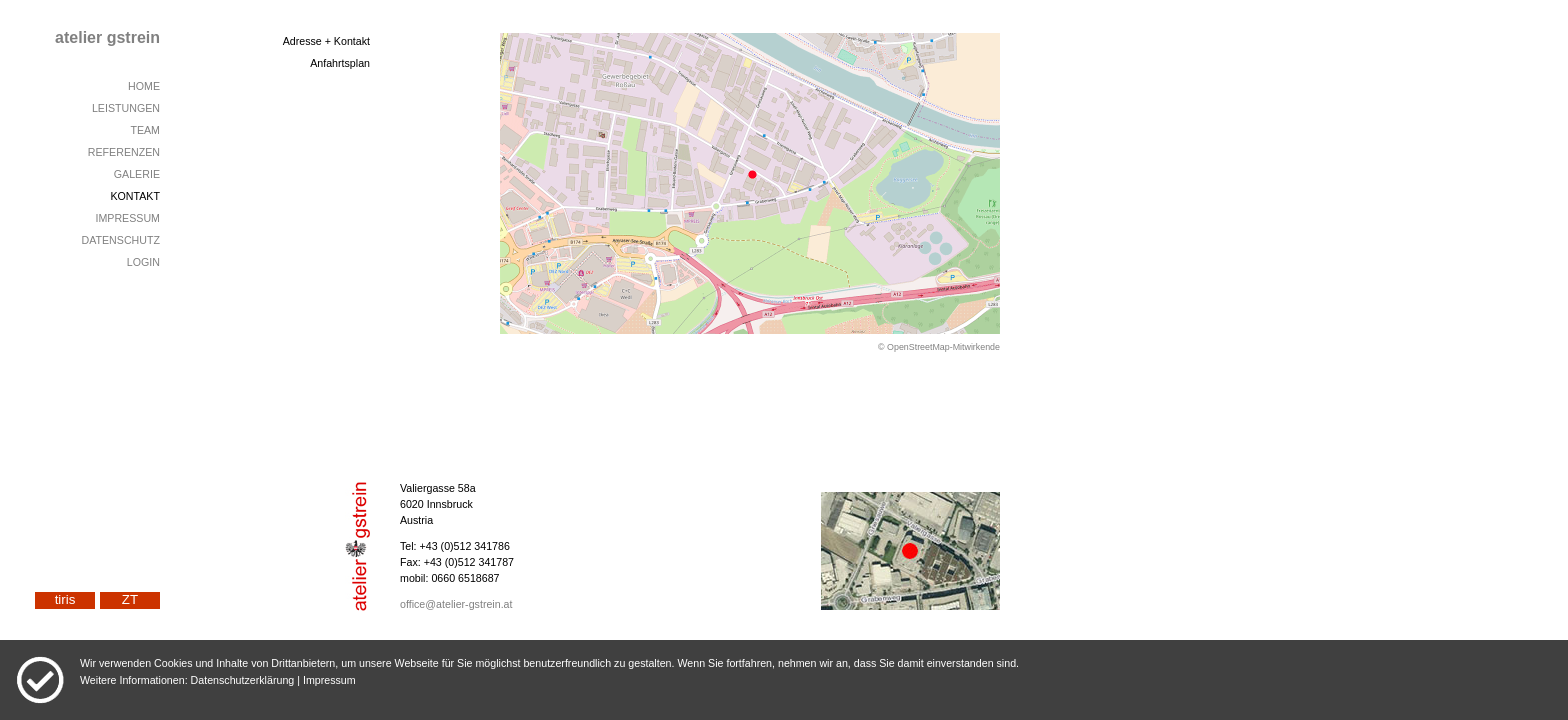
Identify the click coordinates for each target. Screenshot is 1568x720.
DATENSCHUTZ (120, 240)
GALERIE (137, 174)
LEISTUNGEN (126, 108)
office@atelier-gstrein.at (456, 604)
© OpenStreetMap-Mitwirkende (939, 347)
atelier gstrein (107, 37)
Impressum (329, 680)
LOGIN (143, 262)
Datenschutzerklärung (243, 680)
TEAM (145, 130)
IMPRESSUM (127, 218)
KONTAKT (135, 196)
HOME (144, 86)
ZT (130, 599)
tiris (65, 599)
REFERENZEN (124, 152)
